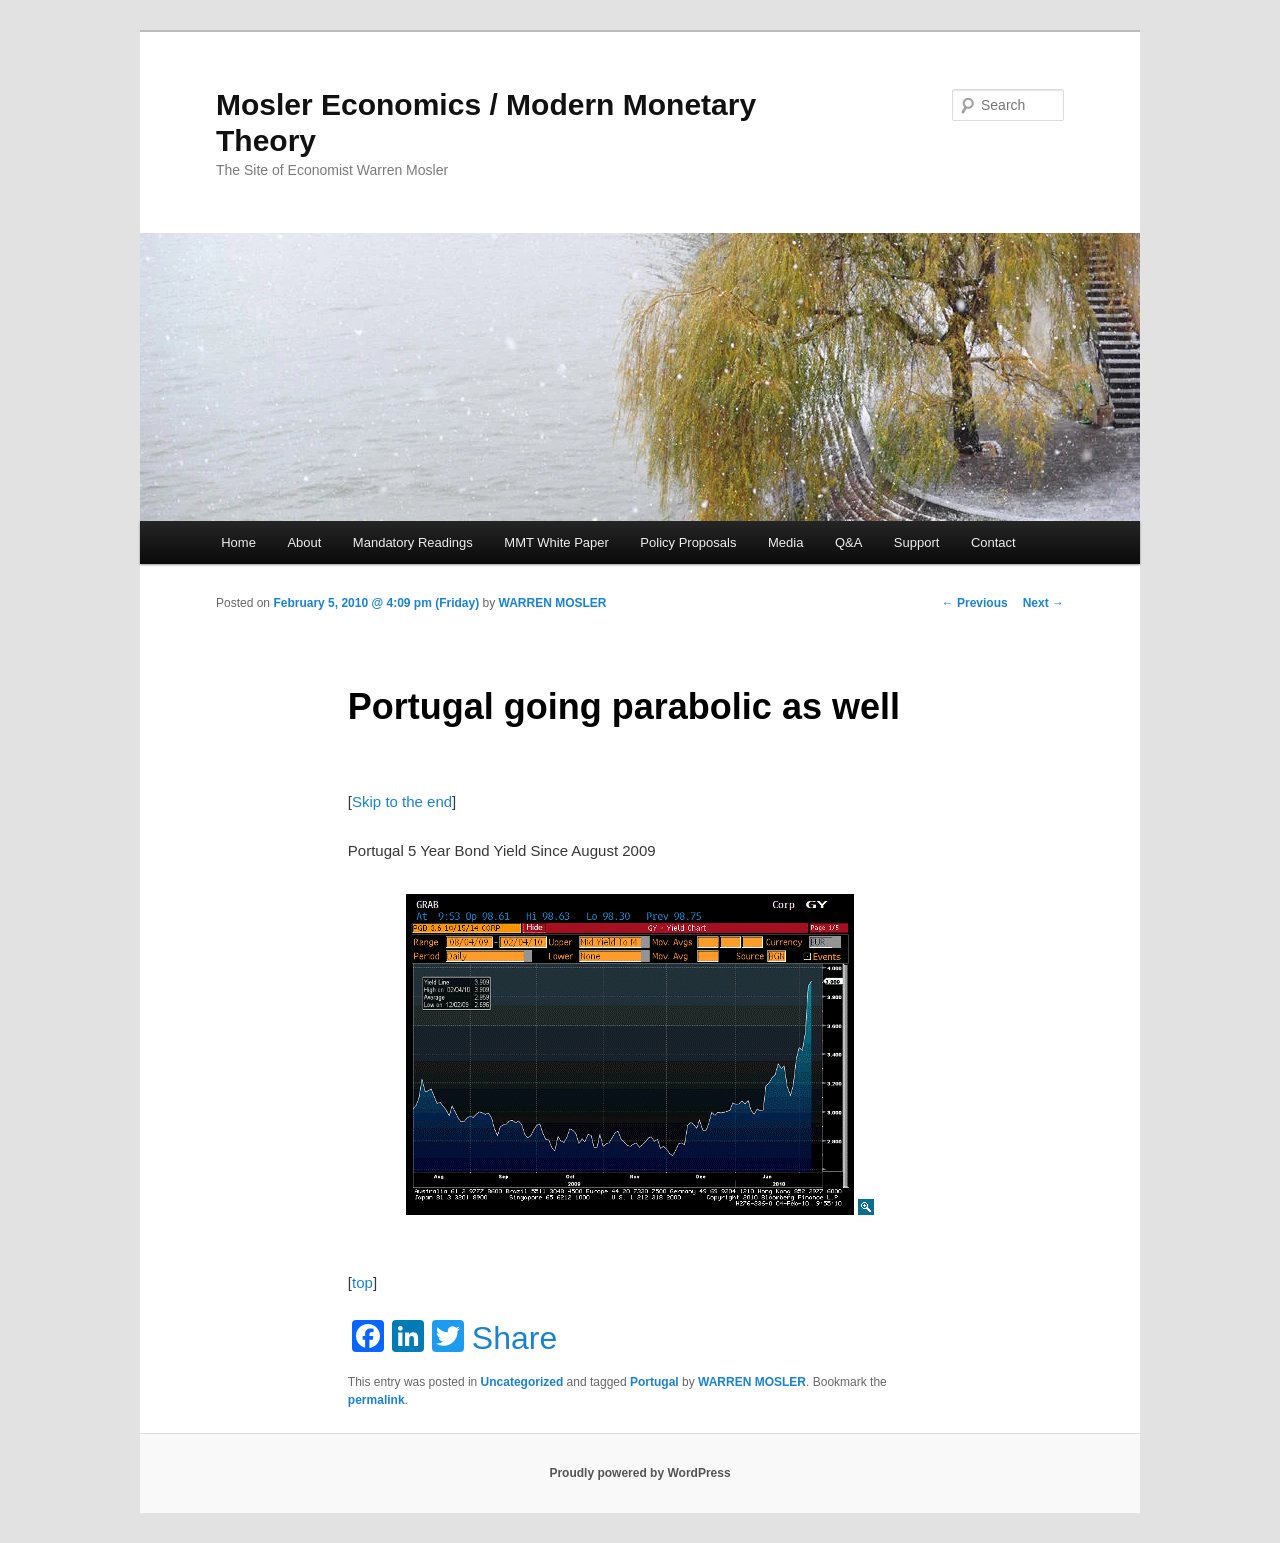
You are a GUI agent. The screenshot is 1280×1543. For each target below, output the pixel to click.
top (362, 1282)
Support (917, 542)
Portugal (654, 1382)
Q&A (848, 542)
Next (1043, 603)
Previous (975, 603)
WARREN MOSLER (553, 603)
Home (238, 542)
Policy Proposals (688, 542)
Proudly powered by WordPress (639, 1473)
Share (514, 1338)
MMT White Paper (556, 542)
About (304, 542)
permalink (376, 1400)
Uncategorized (522, 1382)
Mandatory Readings (413, 542)
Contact (993, 542)
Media (785, 542)
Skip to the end (402, 801)
